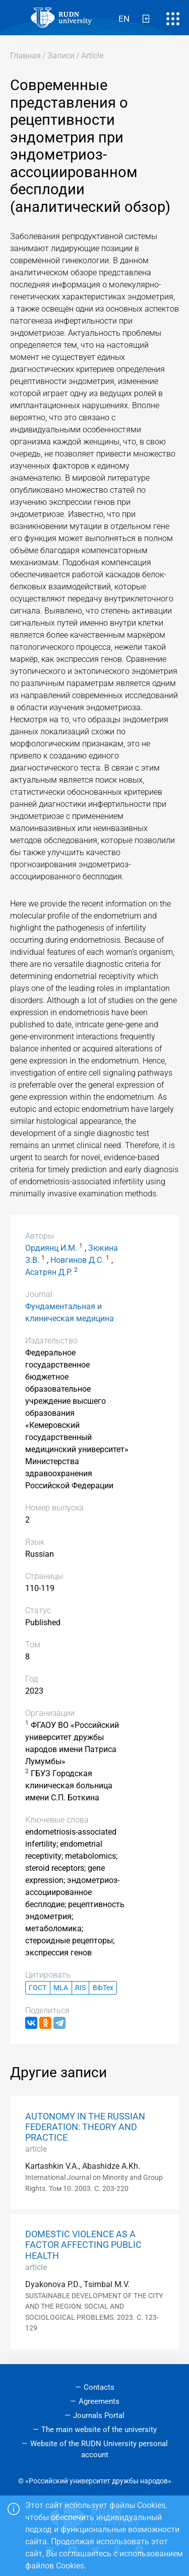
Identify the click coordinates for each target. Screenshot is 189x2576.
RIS (80, 1988)
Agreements (99, 2401)
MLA (60, 1988)
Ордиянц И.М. (51, 1248)
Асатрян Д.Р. (48, 1272)
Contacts (99, 2387)
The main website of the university (99, 2429)
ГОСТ (37, 1988)
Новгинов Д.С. (77, 1260)
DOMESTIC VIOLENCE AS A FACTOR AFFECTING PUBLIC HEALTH (83, 2244)
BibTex (103, 1988)
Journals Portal (98, 2415)
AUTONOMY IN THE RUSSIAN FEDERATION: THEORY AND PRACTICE (85, 2127)
